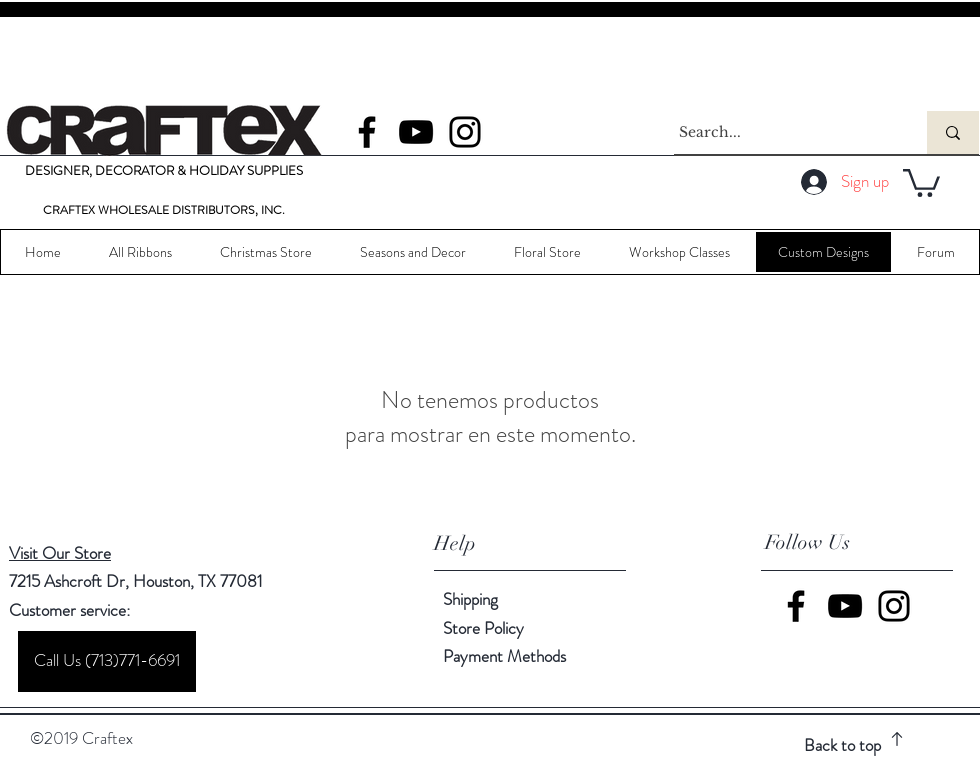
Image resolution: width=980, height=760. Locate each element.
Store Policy (483, 628)
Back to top (842, 745)
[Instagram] (465, 132)
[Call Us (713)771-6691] (107, 661)
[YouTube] (416, 132)
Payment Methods (506, 656)
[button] (921, 181)
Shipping (470, 599)
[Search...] (782, 132)
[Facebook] (367, 132)
